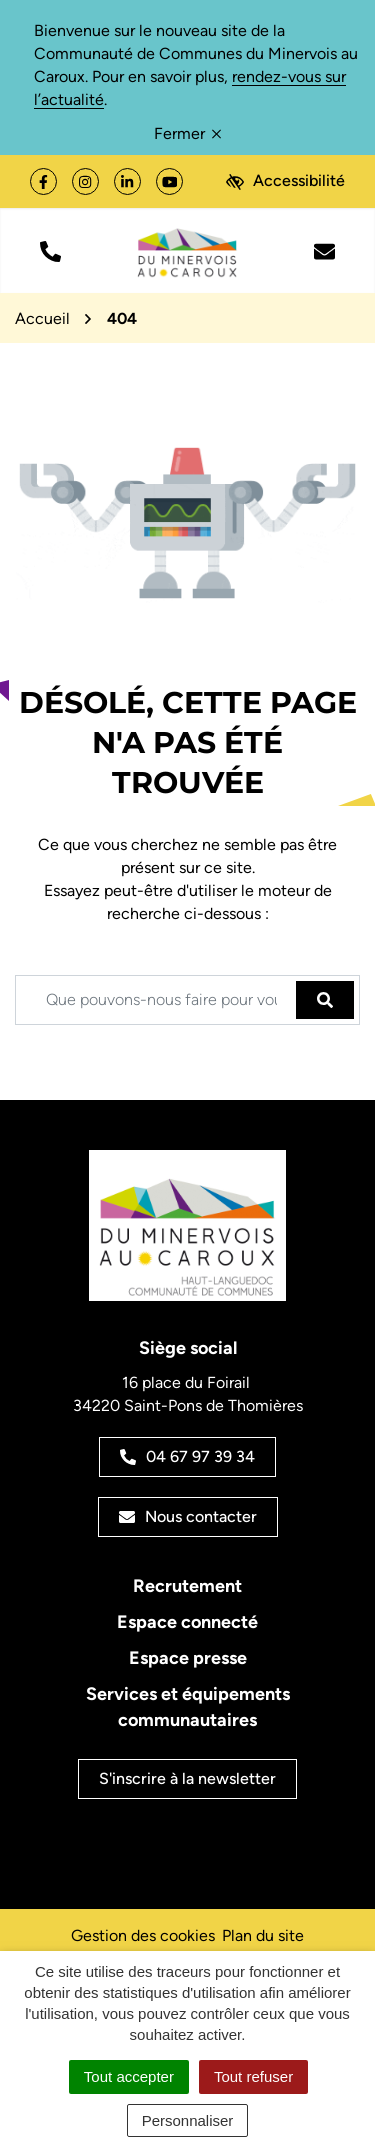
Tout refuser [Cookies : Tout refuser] (253, 2076)
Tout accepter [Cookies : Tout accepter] (129, 2076)
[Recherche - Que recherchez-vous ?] (156, 1000)
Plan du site (263, 1935)
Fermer (187, 133)
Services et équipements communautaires (188, 1707)
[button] (50, 250)
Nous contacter (188, 1516)
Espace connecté (187, 1622)
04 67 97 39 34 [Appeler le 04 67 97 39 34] (187, 1456)
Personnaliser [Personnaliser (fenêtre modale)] (188, 2120)
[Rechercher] (325, 1000)
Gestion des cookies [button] (143, 1935)
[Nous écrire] (325, 250)
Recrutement (187, 1586)
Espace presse (188, 1658)
